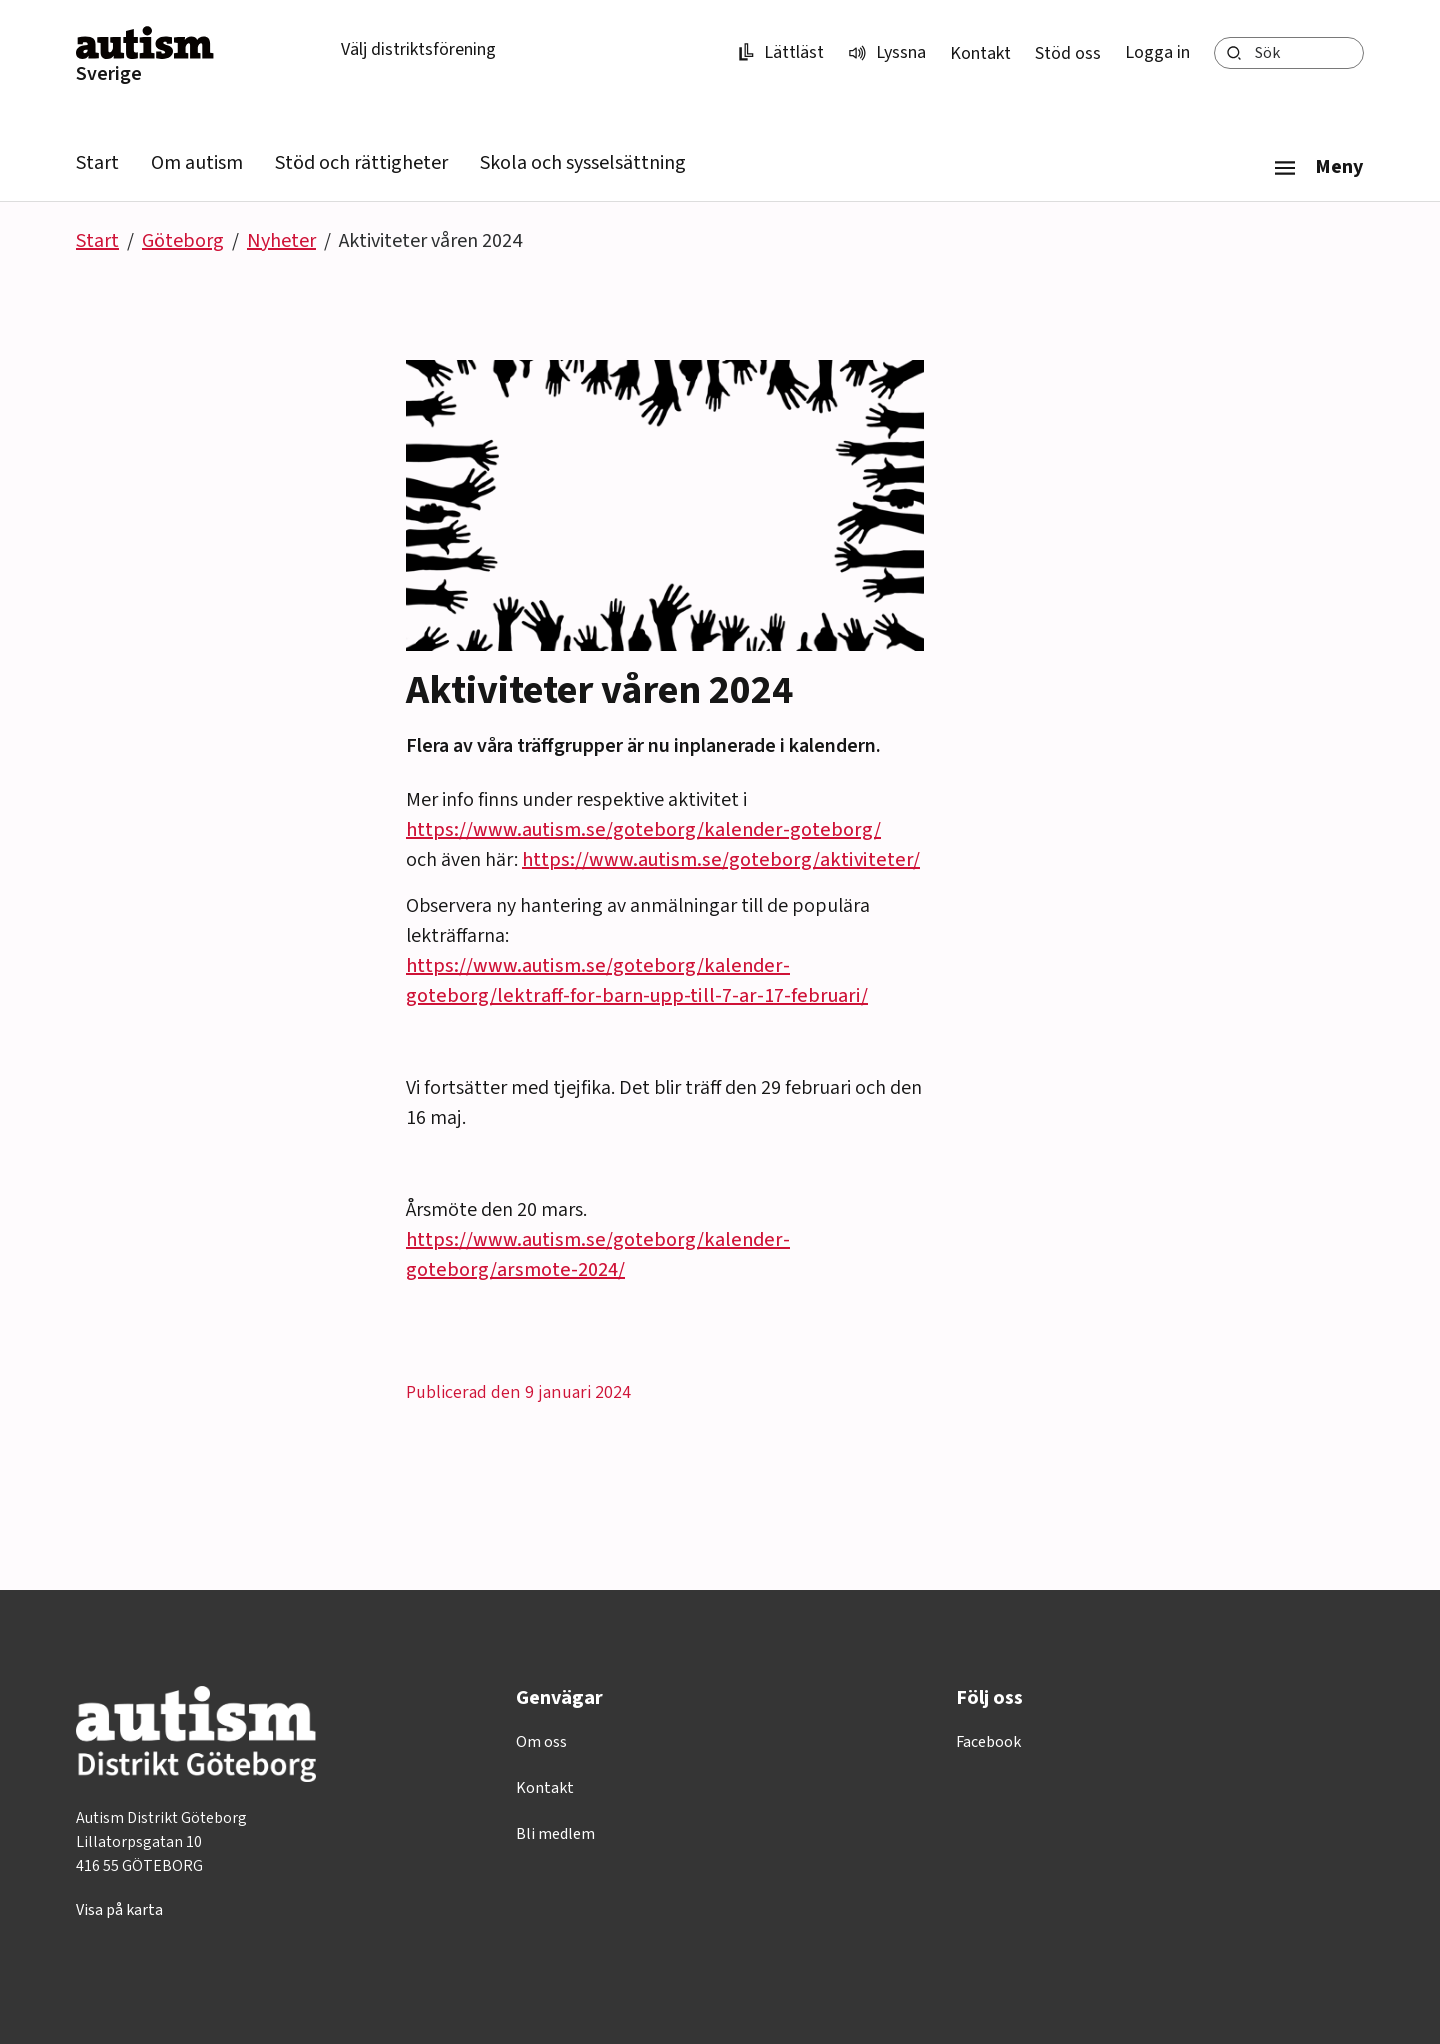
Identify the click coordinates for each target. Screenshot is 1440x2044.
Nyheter (281, 241)
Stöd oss (1068, 53)
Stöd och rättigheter (361, 163)
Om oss (541, 1742)
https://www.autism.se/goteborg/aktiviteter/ (721, 860)
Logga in (1157, 52)
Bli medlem (555, 1834)
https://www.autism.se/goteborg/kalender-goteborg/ (643, 830)
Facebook (988, 1742)
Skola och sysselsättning (583, 163)
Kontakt (980, 53)
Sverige (109, 74)
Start (97, 163)
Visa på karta (119, 1910)
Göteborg (183, 241)
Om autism (197, 163)
